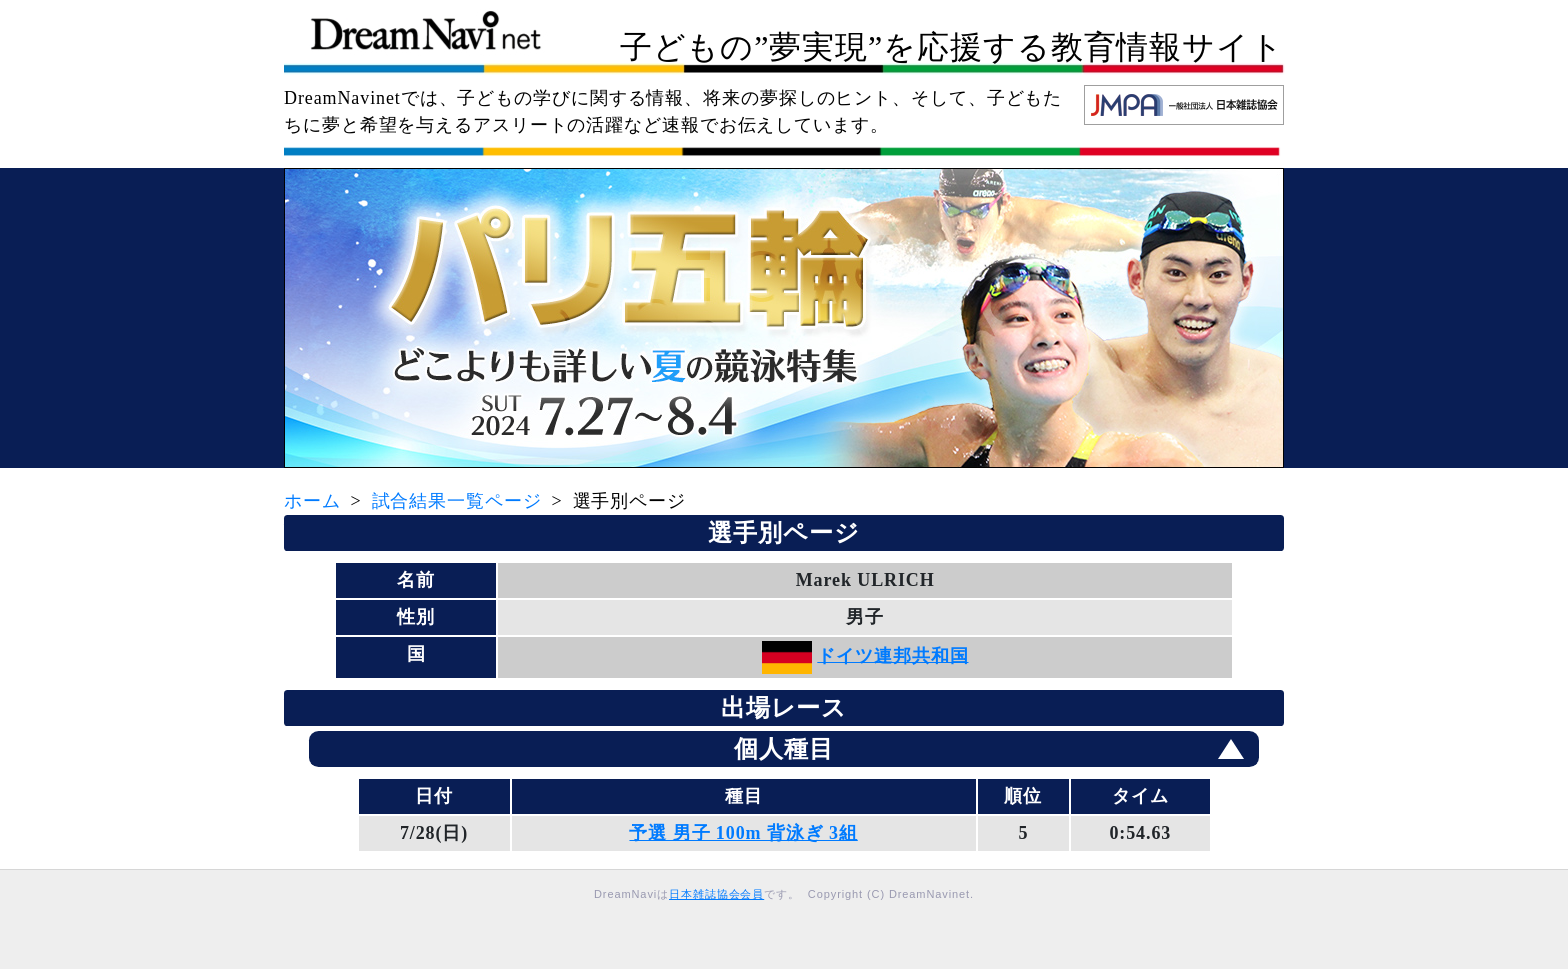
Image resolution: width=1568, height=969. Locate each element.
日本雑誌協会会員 (716, 894)
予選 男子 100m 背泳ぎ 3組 (743, 833)
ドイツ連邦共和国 (892, 655)
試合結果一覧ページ (457, 501)
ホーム (312, 501)
